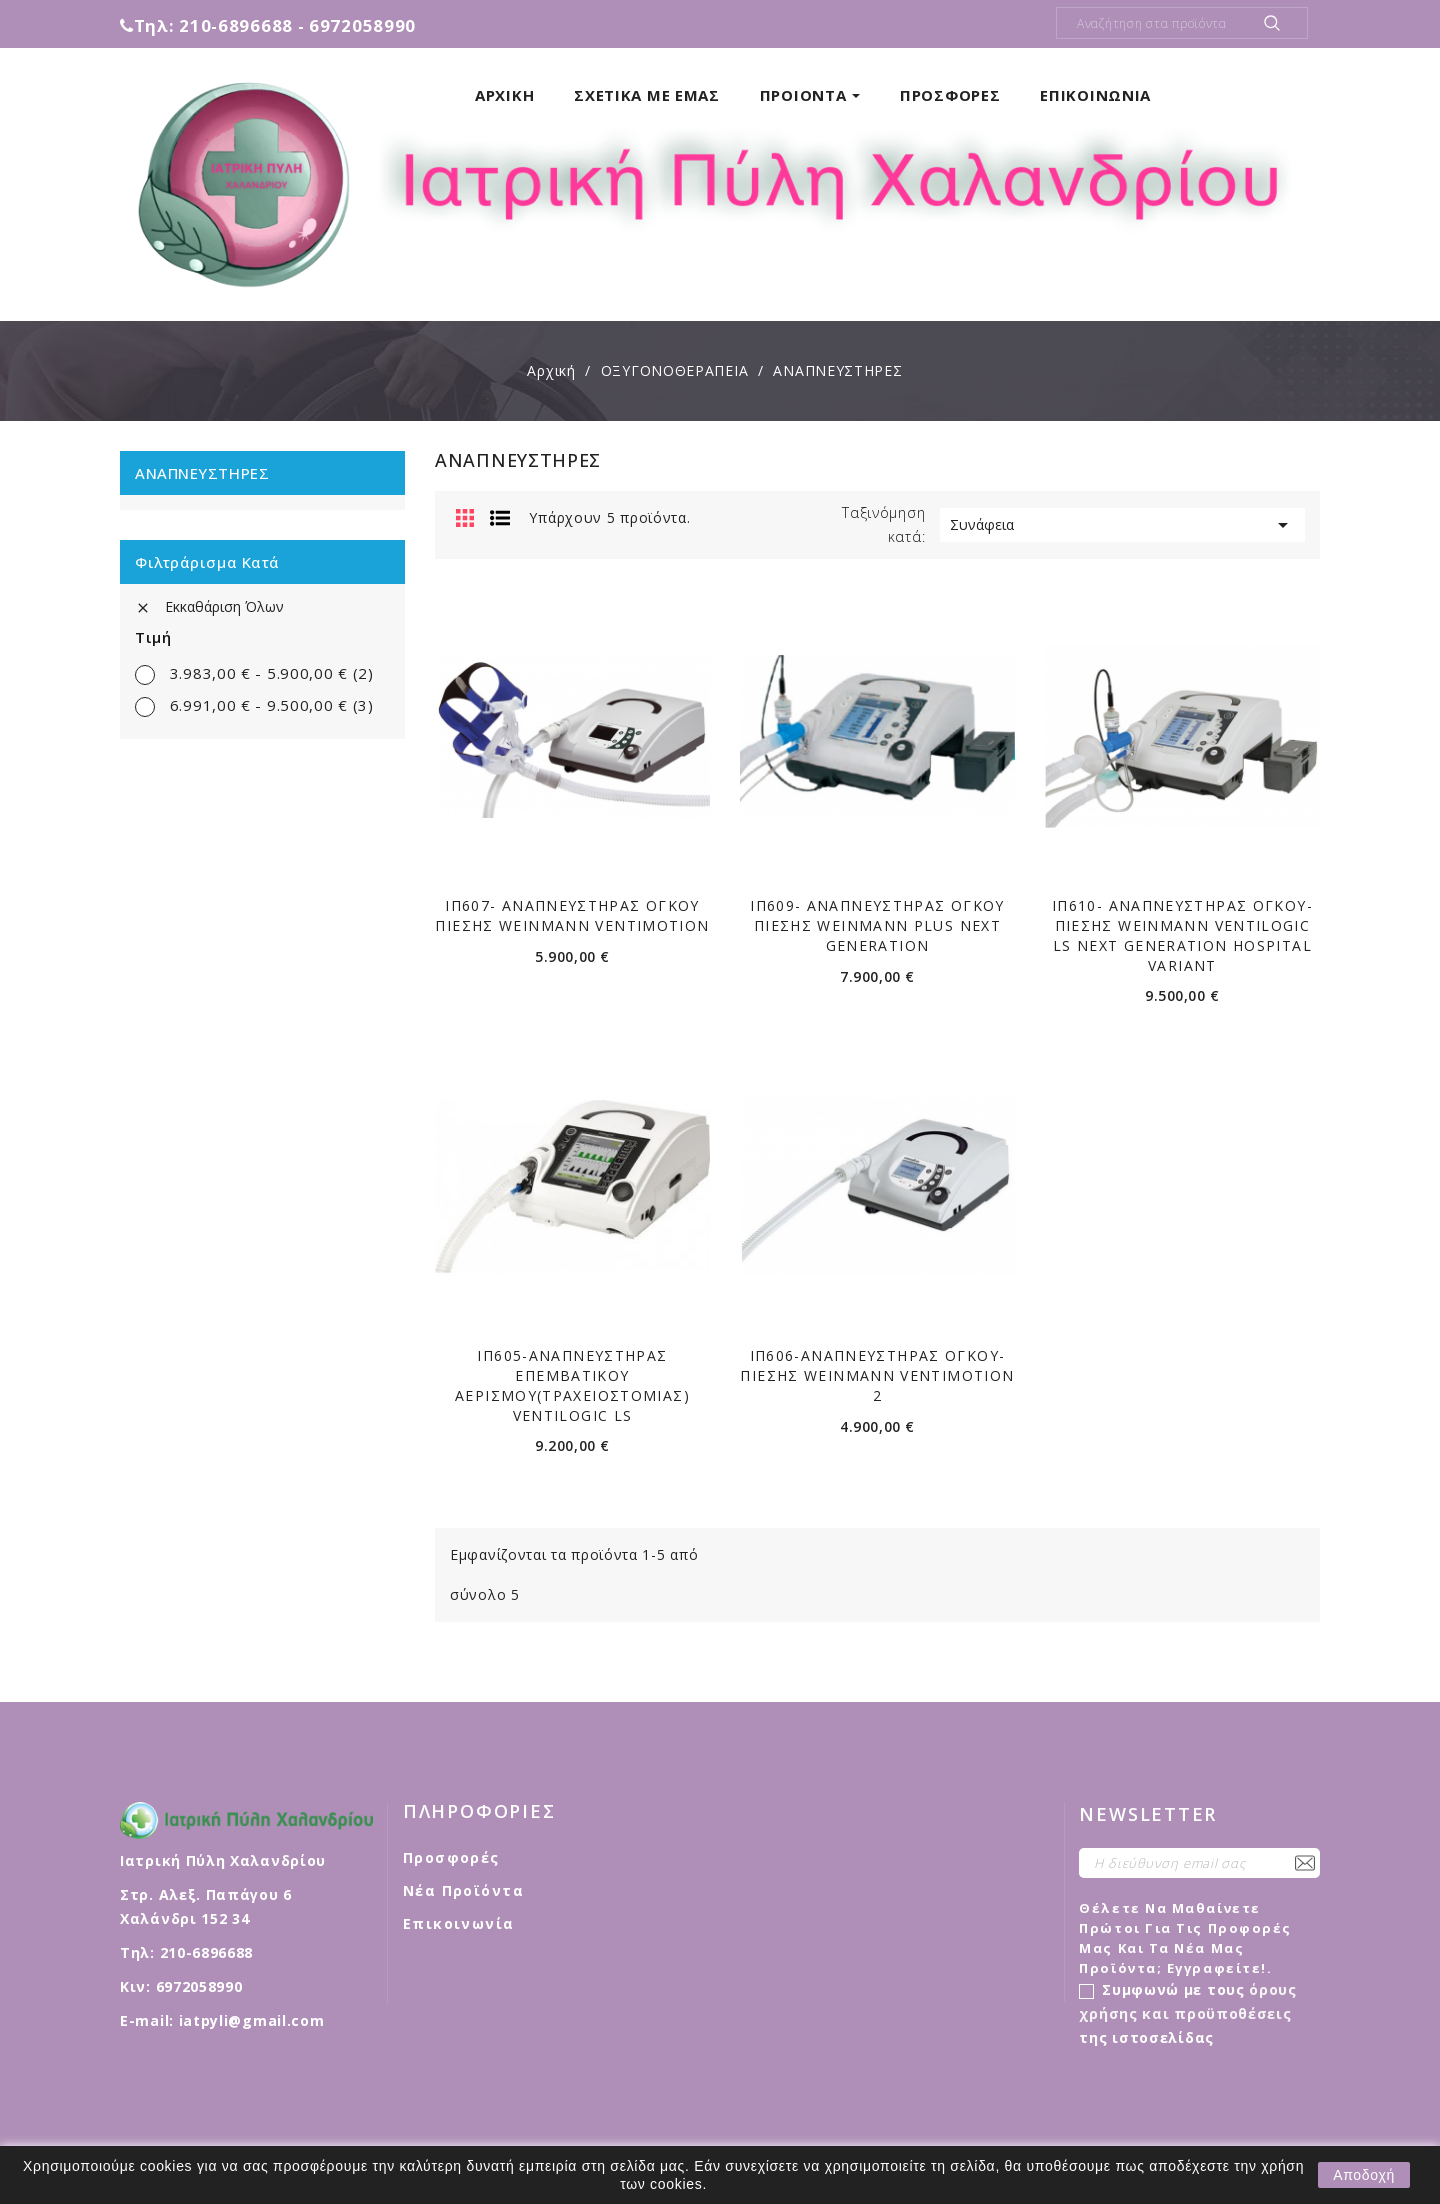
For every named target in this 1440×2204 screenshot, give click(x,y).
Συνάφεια (1122, 525)
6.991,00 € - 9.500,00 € (272, 705)
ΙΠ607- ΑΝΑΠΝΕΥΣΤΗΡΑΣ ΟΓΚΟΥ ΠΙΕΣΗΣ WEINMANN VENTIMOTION (572, 915)
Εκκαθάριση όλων (209, 606)
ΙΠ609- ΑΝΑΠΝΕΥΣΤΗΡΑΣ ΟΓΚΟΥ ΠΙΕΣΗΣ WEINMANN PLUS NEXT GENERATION (877, 925)
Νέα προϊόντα (463, 1890)
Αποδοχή (1364, 2175)
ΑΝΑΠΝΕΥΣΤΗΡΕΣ (202, 473)
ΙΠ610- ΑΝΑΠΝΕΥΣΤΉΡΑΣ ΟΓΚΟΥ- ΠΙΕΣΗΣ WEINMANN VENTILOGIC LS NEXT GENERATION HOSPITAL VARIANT (1182, 935)
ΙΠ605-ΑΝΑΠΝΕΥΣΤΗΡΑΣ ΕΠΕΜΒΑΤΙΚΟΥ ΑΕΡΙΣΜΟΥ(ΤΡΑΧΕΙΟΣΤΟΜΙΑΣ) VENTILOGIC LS (572, 1385)
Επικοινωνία (459, 1923)
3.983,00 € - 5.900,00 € (272, 673)
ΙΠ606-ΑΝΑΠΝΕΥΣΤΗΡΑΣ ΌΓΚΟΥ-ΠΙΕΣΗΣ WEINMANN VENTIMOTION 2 (877, 1375)
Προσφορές (451, 1857)
